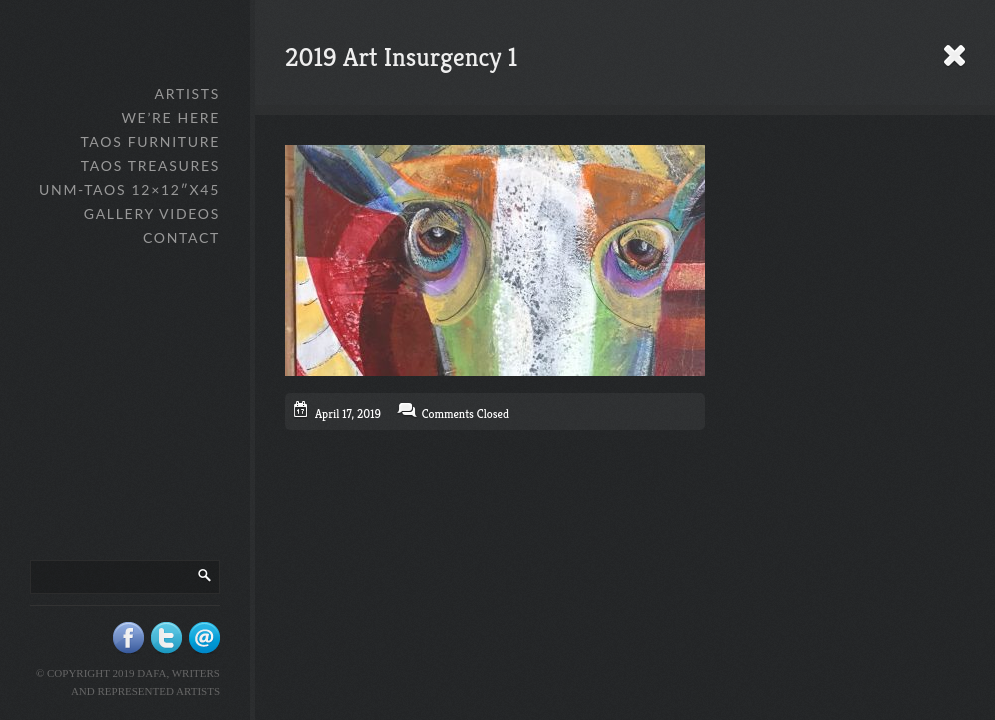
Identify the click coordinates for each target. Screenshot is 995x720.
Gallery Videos (152, 213)
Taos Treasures (150, 165)
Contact (181, 237)
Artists (187, 93)
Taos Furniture (150, 141)
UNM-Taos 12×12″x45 (129, 189)
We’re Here (170, 117)
